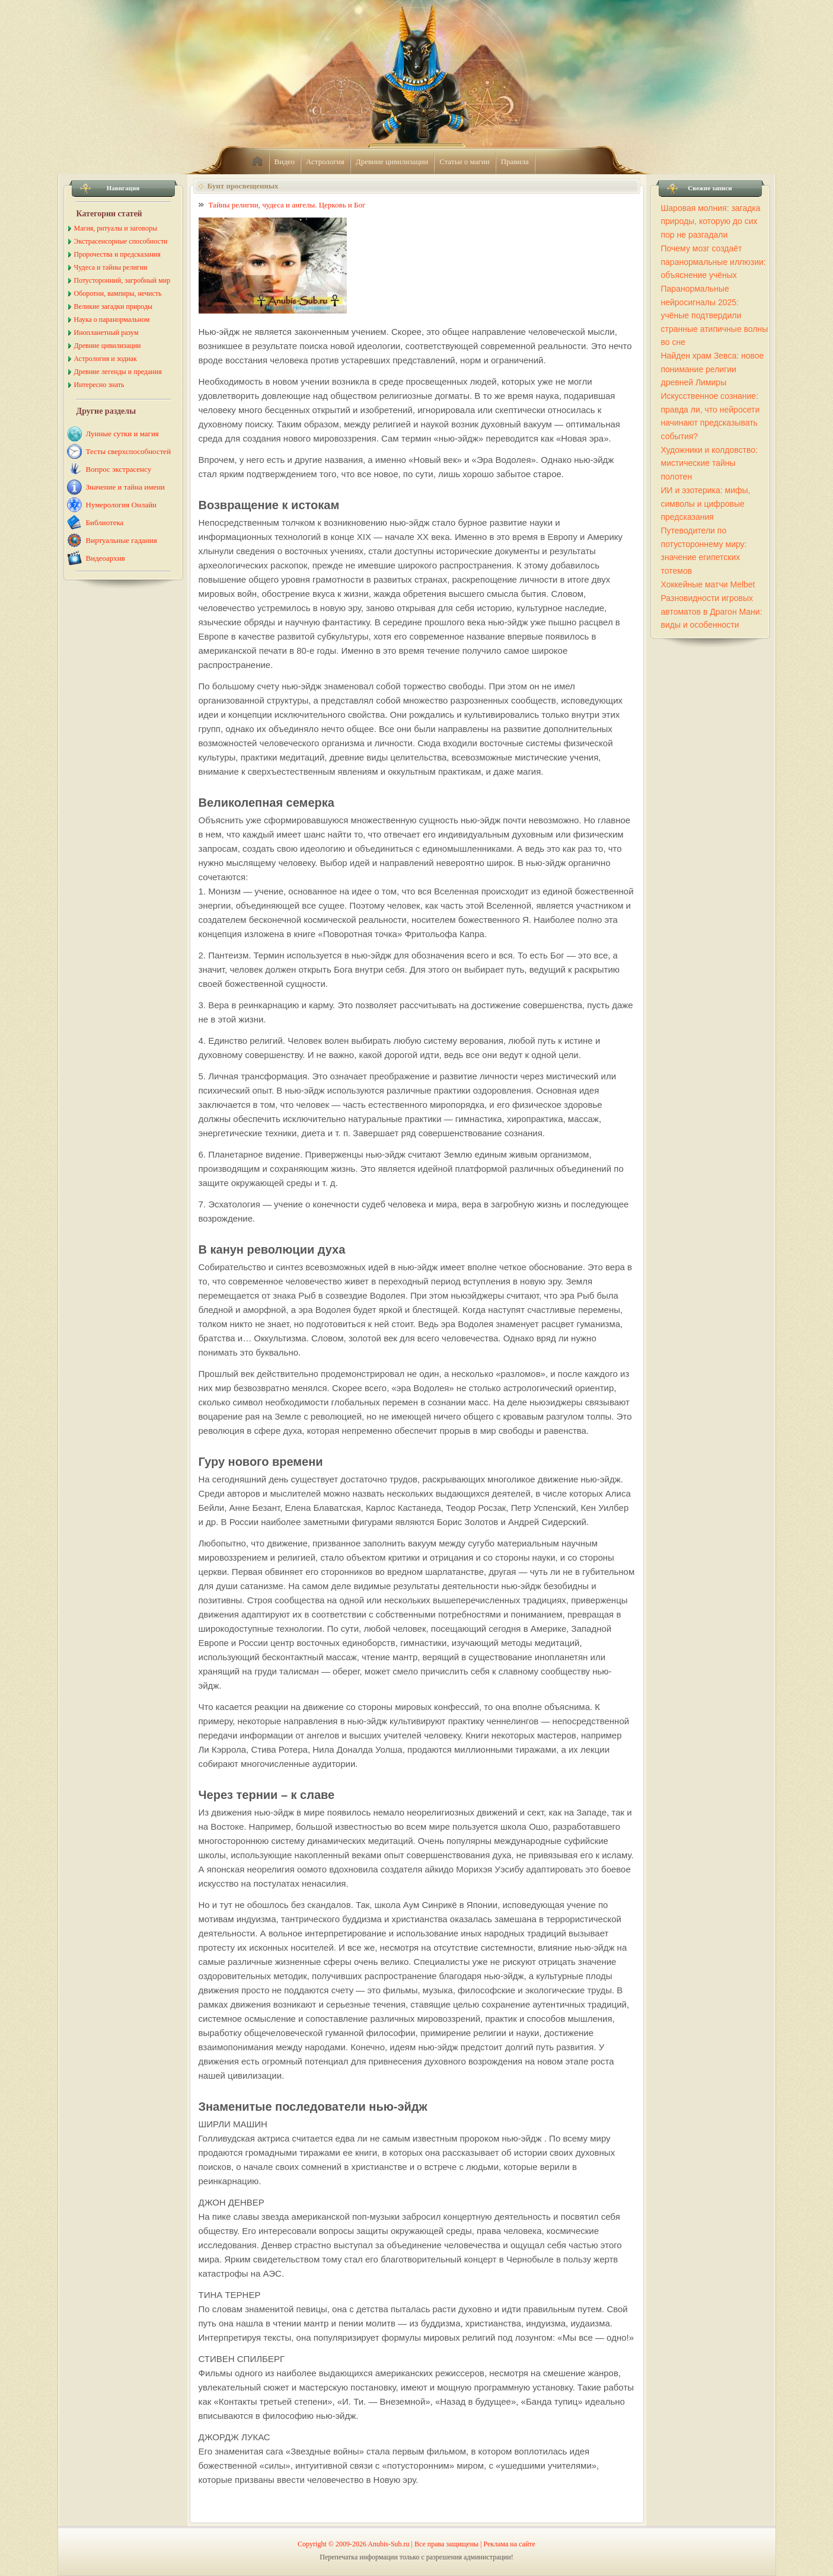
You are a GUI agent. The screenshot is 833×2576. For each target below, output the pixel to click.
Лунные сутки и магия (122, 433)
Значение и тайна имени (125, 486)
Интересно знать (99, 385)
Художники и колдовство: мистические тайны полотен (709, 463)
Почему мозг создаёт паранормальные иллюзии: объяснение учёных (713, 262)
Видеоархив (105, 558)
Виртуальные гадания (121, 540)
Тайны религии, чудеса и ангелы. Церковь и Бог (287, 204)
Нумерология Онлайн (121, 504)
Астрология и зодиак (105, 358)
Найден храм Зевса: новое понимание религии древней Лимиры (712, 369)
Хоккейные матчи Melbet (708, 584)
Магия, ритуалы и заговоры (115, 228)
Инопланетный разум (106, 332)
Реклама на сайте (509, 2544)
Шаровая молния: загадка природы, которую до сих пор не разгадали (711, 221)
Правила (515, 161)
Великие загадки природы (113, 306)
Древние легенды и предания (118, 371)
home (257, 162)
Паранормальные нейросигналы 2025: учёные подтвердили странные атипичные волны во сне (714, 315)
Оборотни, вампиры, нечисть (118, 293)
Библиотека (105, 522)
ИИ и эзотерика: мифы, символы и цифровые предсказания (706, 503)
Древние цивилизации (392, 161)
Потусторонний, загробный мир (122, 280)
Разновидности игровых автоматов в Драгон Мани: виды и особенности (711, 611)
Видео (285, 161)
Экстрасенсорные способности (121, 241)
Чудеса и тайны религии (111, 267)
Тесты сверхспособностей (128, 451)
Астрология (325, 161)
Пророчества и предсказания (117, 254)
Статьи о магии (464, 161)
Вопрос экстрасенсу (119, 469)
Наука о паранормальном (112, 319)
